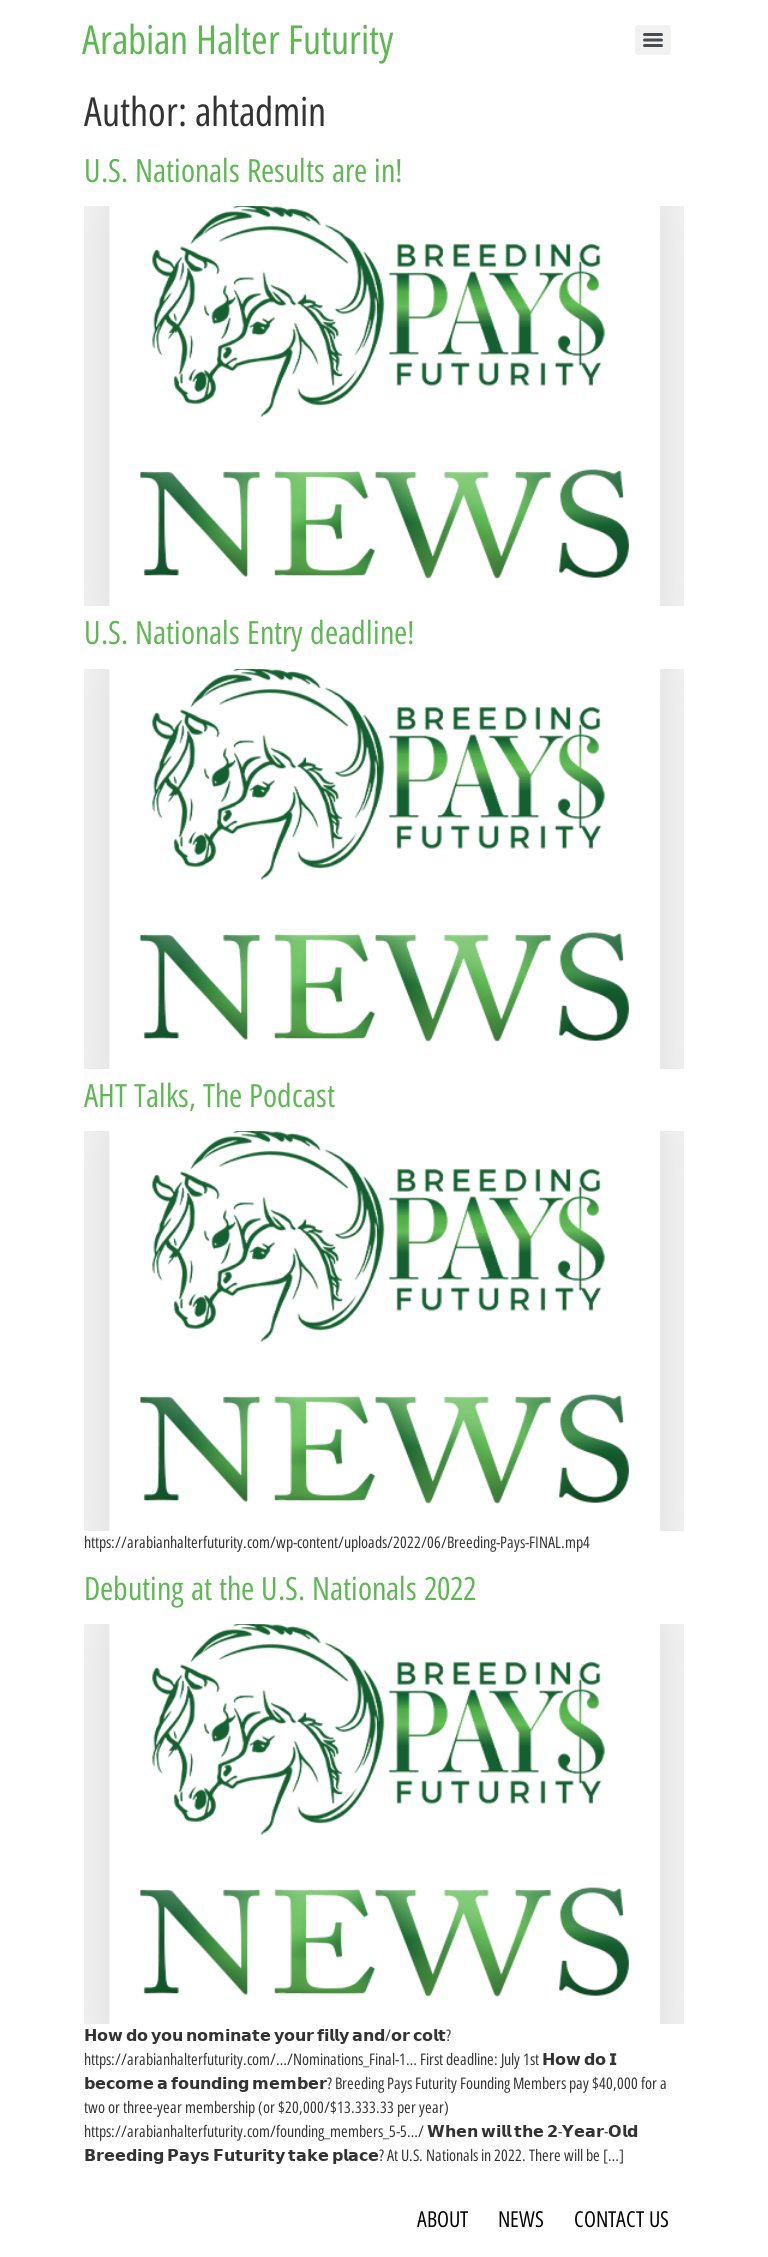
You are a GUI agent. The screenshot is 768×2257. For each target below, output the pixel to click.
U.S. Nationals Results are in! (243, 171)
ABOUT (442, 2219)
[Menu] (653, 40)
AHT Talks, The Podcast (209, 1096)
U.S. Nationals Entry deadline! (249, 633)
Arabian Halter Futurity (237, 40)
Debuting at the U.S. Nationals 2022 (280, 1589)
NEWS (521, 2219)
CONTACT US (621, 2219)
